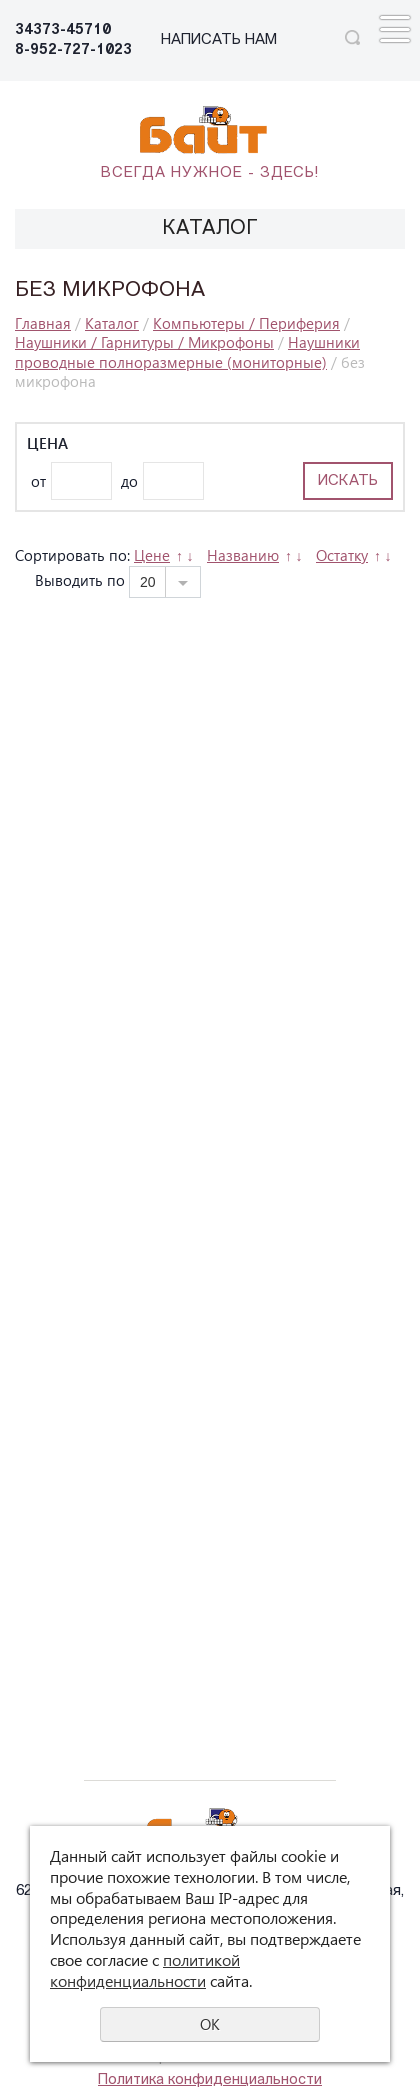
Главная (43, 323)
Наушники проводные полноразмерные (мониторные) (187, 352)
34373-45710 (63, 30)
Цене (152, 555)
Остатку (342, 555)
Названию (243, 555)
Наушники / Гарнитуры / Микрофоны (144, 342)
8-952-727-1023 (73, 50)
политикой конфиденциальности (145, 1970)
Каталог (112, 323)
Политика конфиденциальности (210, 2080)
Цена (47, 443)
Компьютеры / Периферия (246, 323)
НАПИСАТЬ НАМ (219, 40)
